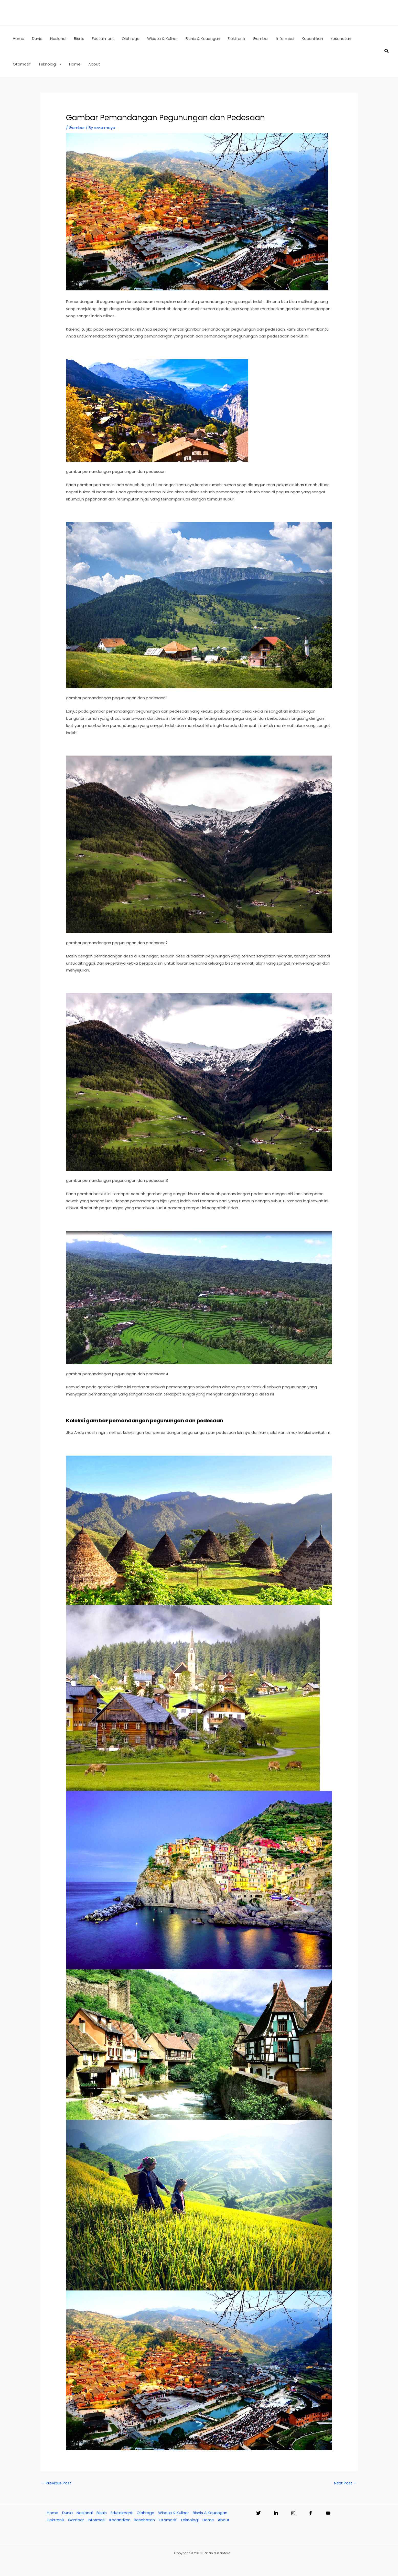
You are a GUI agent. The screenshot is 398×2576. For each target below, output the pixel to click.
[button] (59, 64)
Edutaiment (122, 2512)
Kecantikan (120, 2520)
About (224, 2520)
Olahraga (145, 2512)
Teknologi (189, 2520)
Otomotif (168, 2520)
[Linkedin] (276, 2513)
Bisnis (101, 2512)
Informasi (96, 2520)
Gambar (77, 127)
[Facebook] (310, 2513)
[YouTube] (328, 2513)
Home (52, 2512)
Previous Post (56, 2483)
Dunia (67, 2512)
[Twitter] (258, 2513)
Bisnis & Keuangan (210, 2512)
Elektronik (55, 2520)
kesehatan (144, 2520)
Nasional (85, 2512)
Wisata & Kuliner (173, 2512)
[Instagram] (293, 2513)
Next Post (345, 2483)
